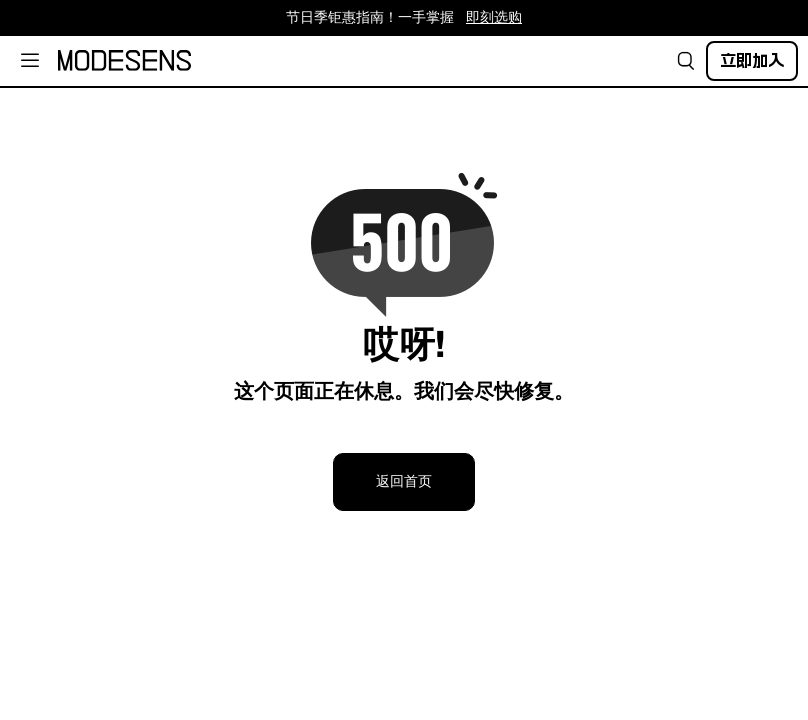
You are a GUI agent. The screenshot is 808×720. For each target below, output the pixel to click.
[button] (686, 61)
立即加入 (752, 60)
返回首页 (404, 482)
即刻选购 (494, 18)
